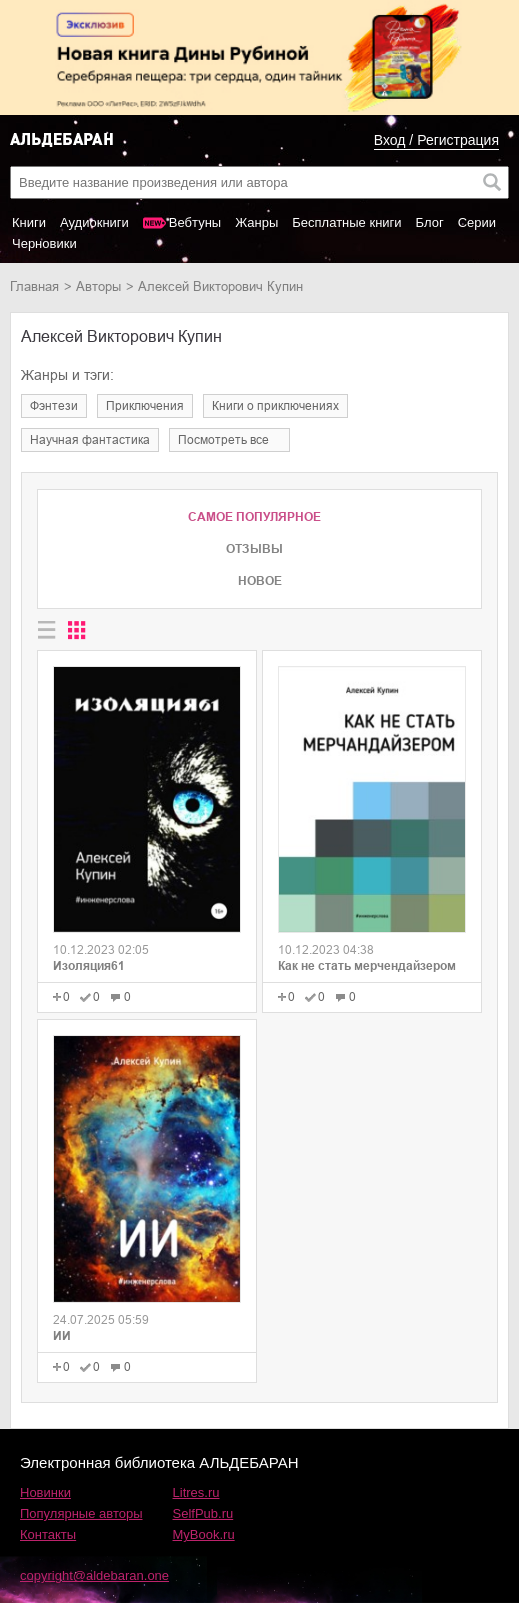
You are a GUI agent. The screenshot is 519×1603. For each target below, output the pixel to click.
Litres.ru (196, 1492)
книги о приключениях (275, 406)
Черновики (44, 243)
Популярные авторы (81, 1513)
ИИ (62, 1336)
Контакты (48, 1534)
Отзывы (254, 549)
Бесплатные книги (346, 222)
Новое (260, 581)
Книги (29, 222)
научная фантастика (90, 440)
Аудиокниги (94, 222)
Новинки (45, 1492)
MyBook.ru (204, 1534)
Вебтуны (195, 222)
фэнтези (54, 406)
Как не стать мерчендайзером (367, 966)
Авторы (98, 286)
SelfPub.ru (203, 1513)
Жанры (256, 222)
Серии (477, 222)
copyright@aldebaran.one (94, 1575)
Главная (34, 286)
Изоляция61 (89, 966)
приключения (145, 406)
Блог (430, 222)
